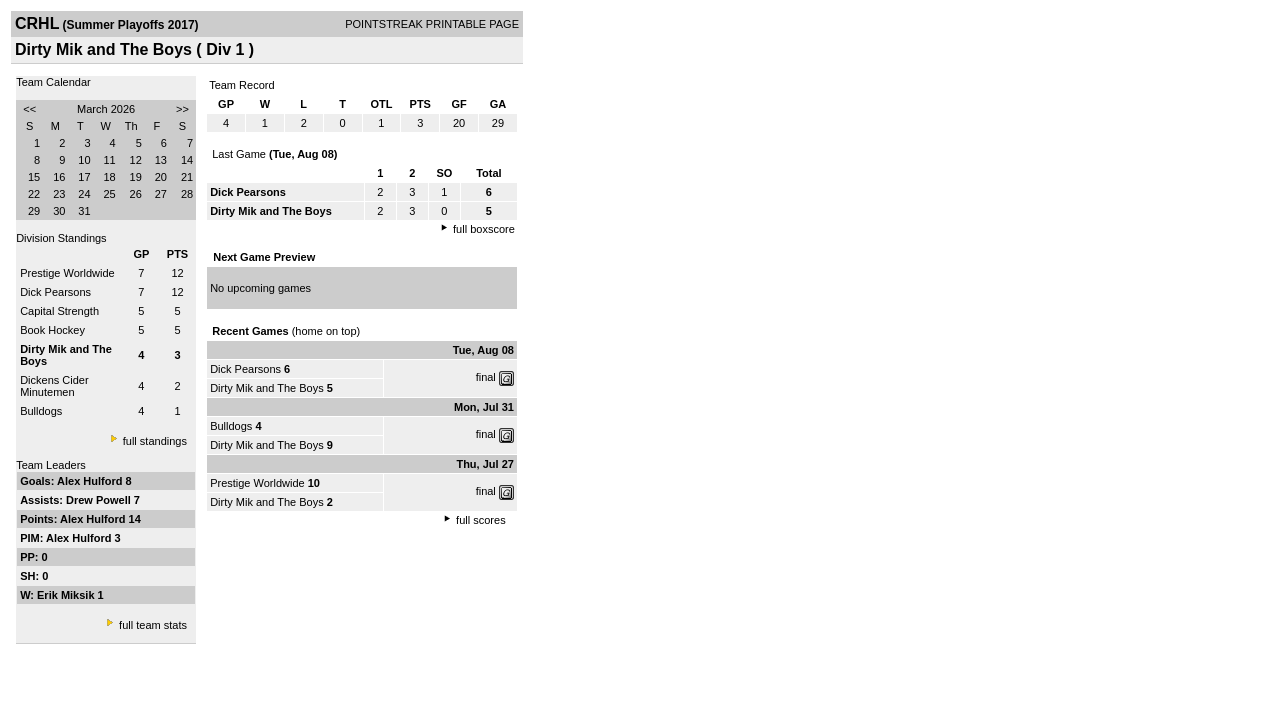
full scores (481, 520)
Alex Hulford (91, 481)
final (486, 377)
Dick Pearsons (55, 292)
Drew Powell (100, 500)
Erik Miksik (67, 595)
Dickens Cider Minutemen (54, 386)
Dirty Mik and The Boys (267, 388)
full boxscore (484, 229)
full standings (155, 441)
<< (29, 109)
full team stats (153, 625)
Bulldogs (41, 411)
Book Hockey (52, 330)
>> (182, 109)
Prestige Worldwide (67, 273)
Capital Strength (59, 311)
